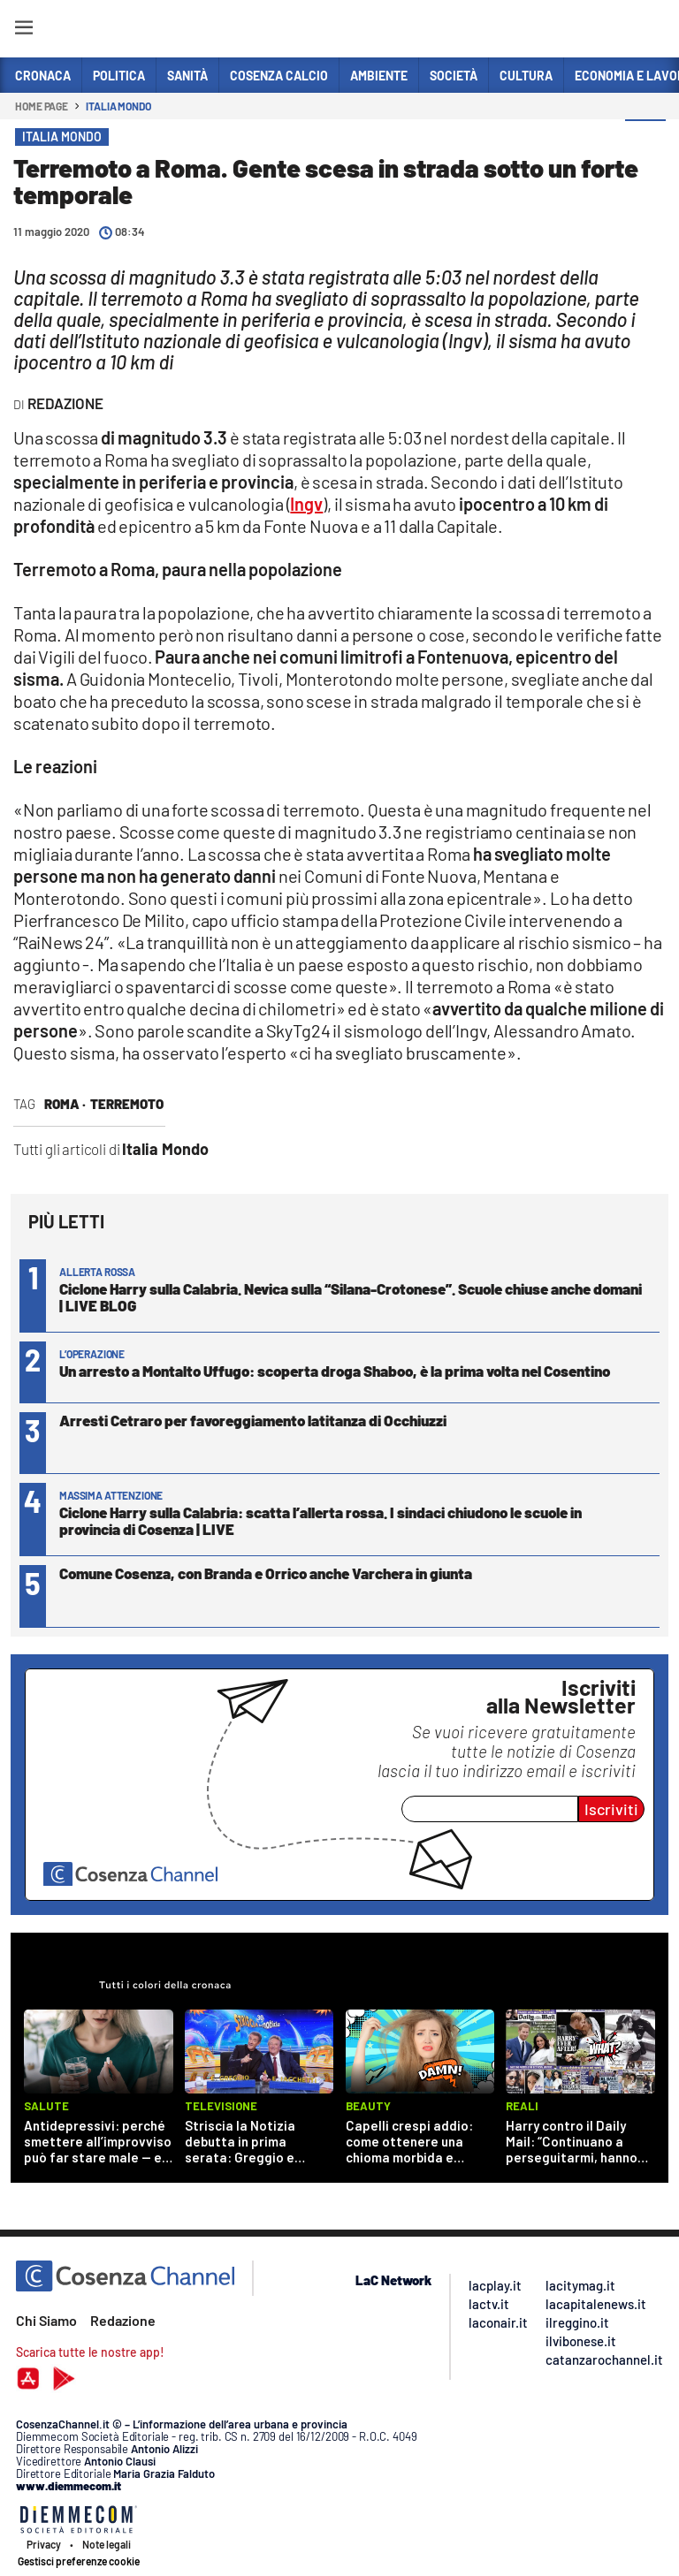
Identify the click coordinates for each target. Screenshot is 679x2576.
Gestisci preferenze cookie (79, 2561)
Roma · (65, 1104)
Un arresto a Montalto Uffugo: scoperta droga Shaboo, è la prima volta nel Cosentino (334, 1370)
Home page (41, 106)
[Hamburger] (23, 30)
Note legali (106, 2544)
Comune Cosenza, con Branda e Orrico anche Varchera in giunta (265, 1573)
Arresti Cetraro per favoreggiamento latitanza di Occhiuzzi (252, 1420)
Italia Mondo (118, 106)
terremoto (127, 1104)
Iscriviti (611, 1809)
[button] (645, 140)
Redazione (123, 2320)
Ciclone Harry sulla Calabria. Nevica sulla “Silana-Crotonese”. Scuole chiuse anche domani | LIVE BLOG (350, 1297)
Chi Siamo (46, 2320)
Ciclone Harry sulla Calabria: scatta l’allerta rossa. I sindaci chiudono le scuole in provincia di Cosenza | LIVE (320, 1520)
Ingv (306, 503)
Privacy (44, 2544)
